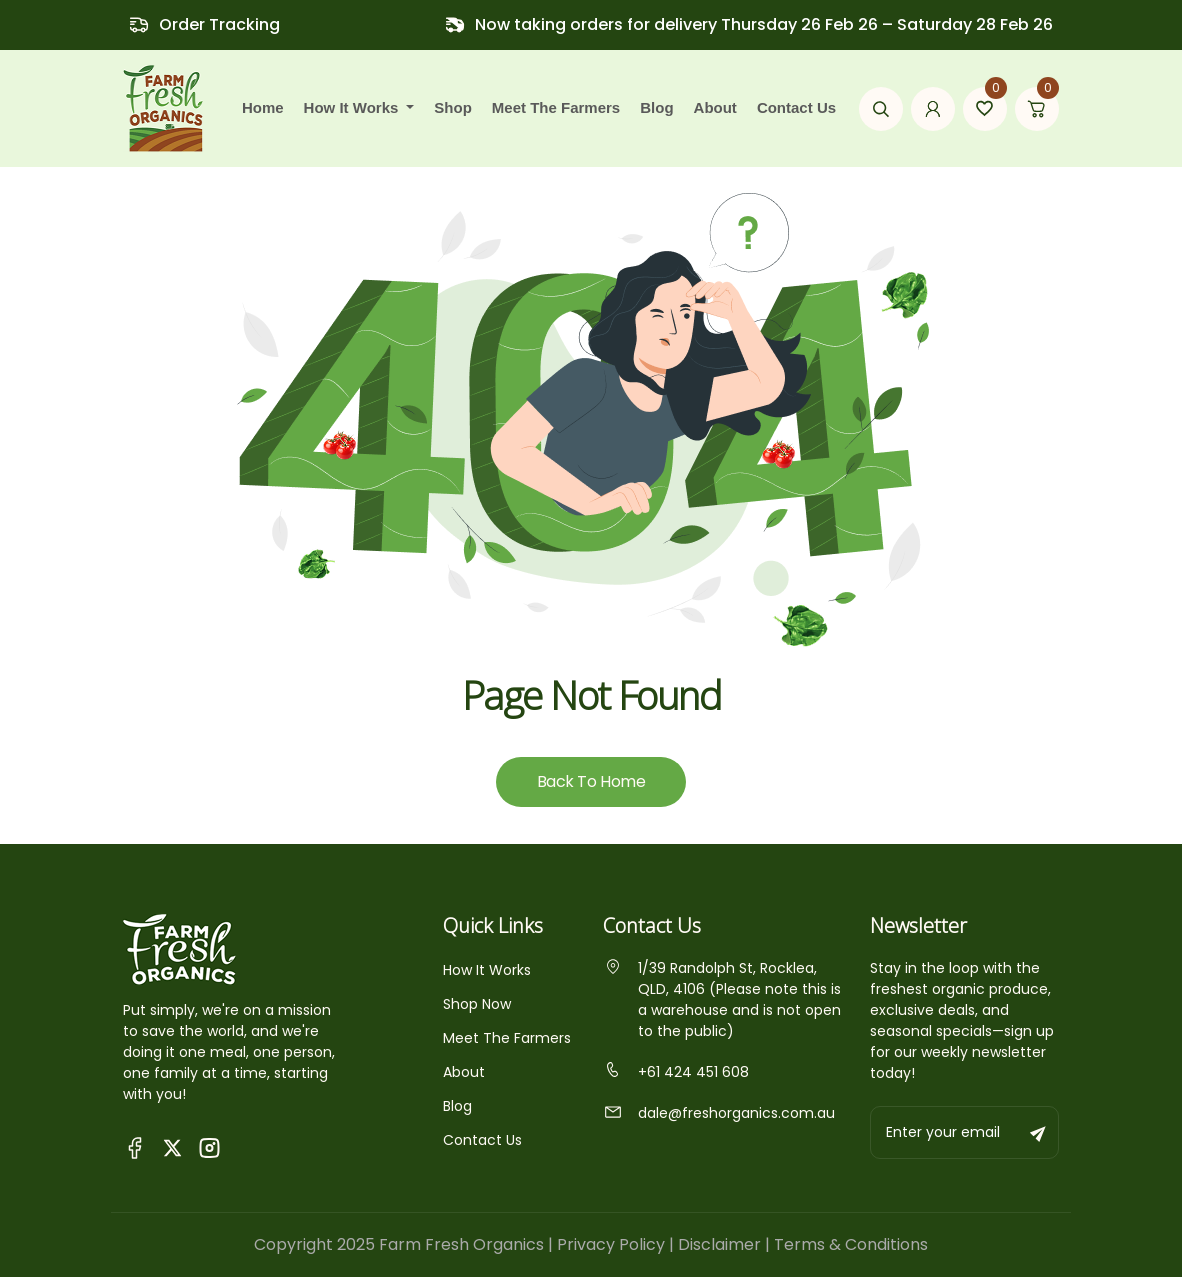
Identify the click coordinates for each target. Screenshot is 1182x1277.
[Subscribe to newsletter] (1039, 1132)
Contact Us (796, 107)
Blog (656, 107)
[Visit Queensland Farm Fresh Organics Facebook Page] (135, 1146)
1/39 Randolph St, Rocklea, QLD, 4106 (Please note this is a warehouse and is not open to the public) (722, 999)
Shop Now (477, 1004)
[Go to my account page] (933, 109)
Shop (453, 107)
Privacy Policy (611, 1244)
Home (263, 107)
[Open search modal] (881, 109)
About (715, 107)
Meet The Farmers (507, 1038)
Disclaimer (719, 1244)
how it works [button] (353, 107)
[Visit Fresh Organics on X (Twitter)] (172, 1147)
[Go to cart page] (1037, 109)
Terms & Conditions (851, 1244)
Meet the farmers (556, 107)
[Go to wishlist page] (985, 109)
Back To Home (591, 781)
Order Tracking (219, 24)
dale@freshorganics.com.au (719, 1113)
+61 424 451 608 (676, 1072)
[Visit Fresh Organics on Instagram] (209, 1146)
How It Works (487, 970)
